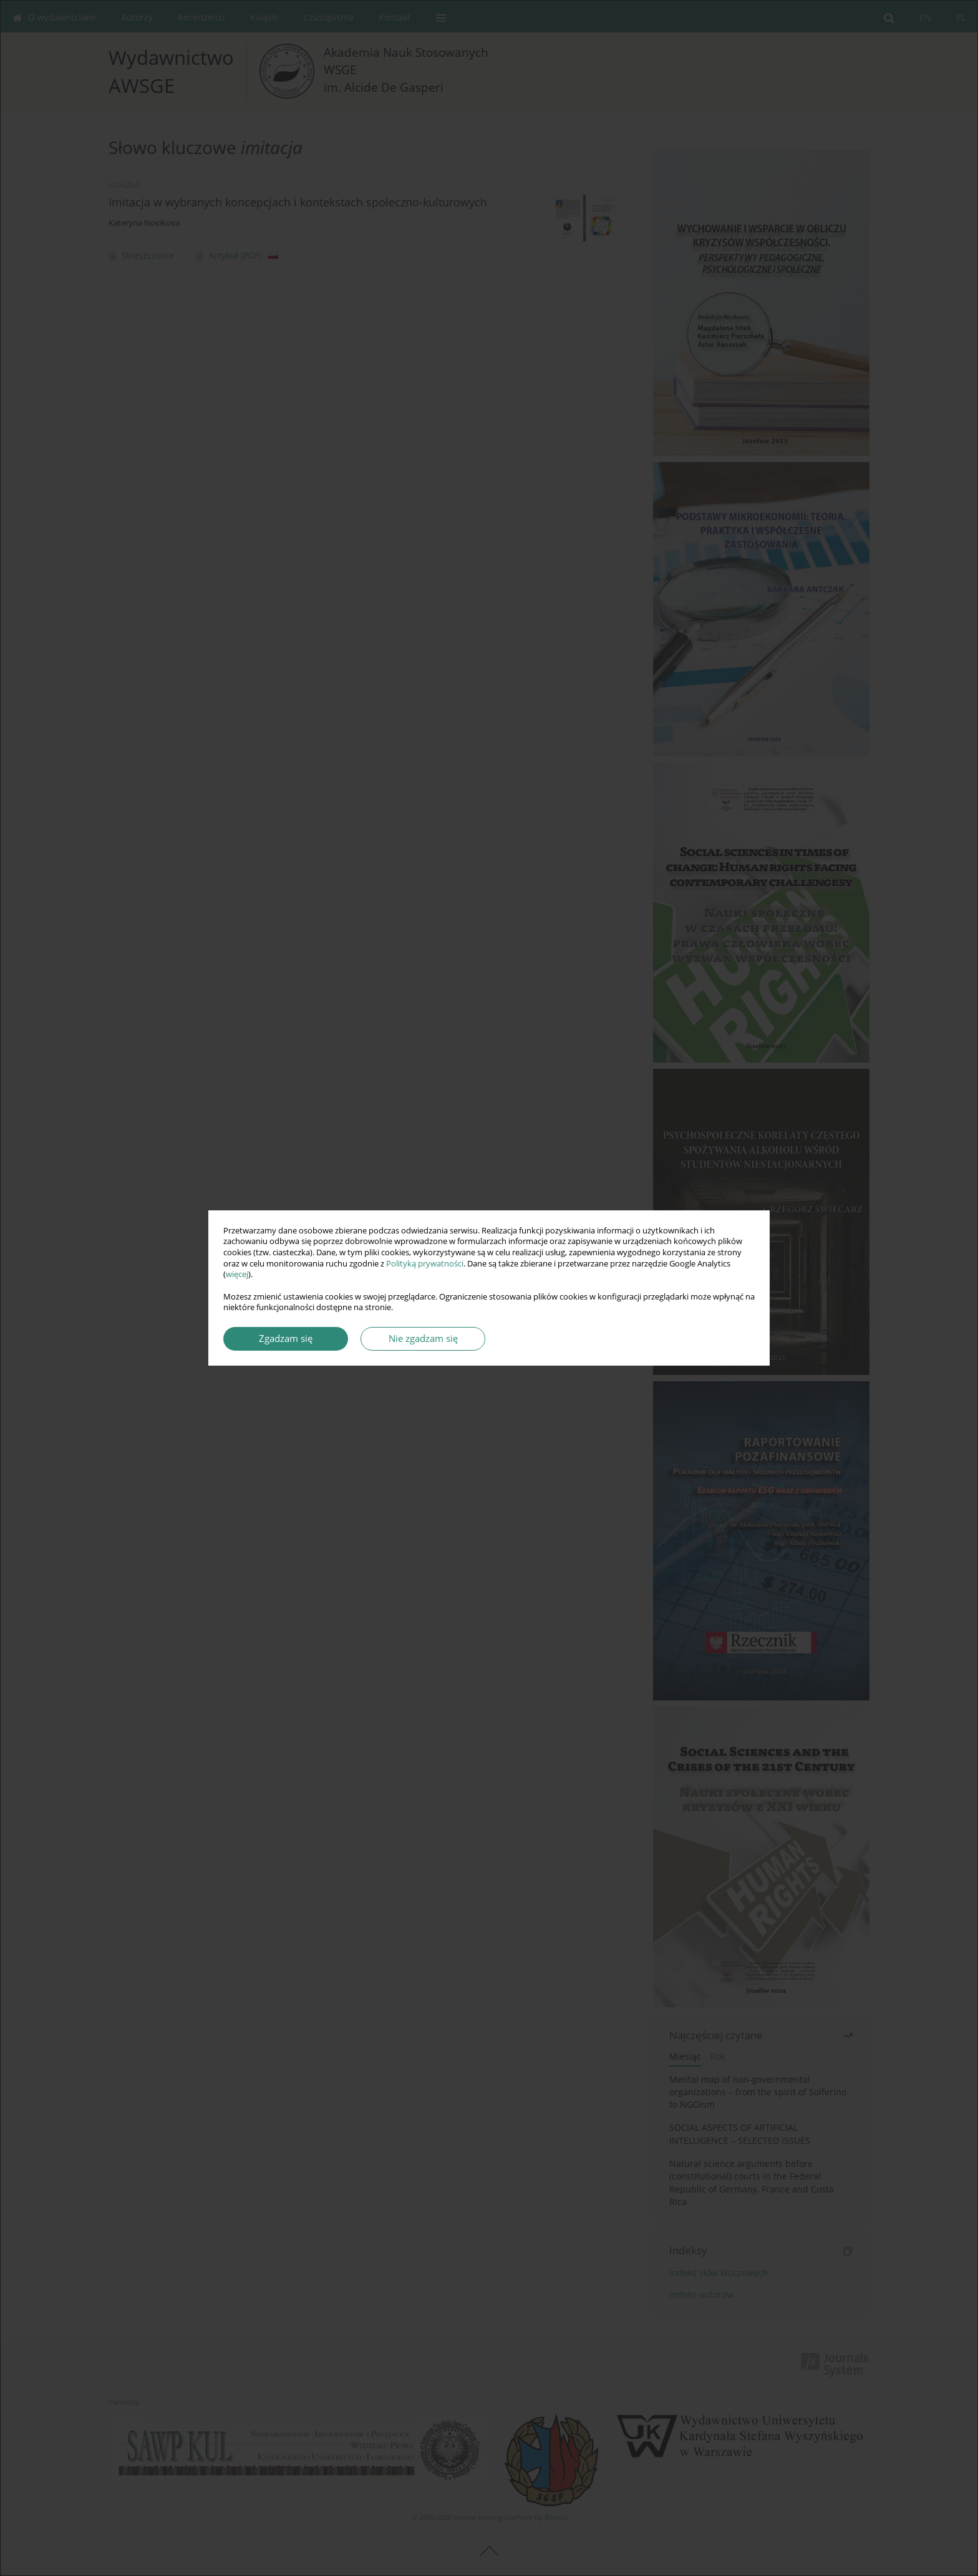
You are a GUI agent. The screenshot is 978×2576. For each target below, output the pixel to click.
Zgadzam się (285, 1338)
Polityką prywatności (424, 1263)
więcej (237, 1274)
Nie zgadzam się (423, 1338)
